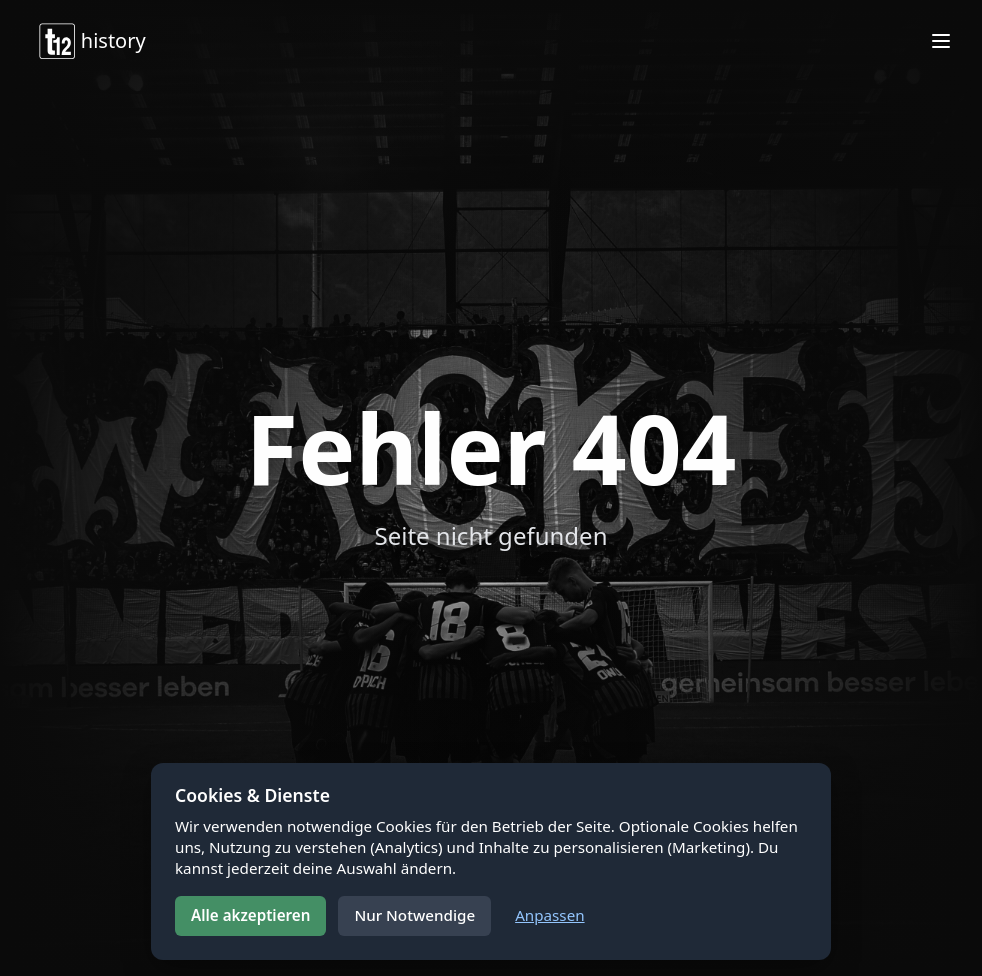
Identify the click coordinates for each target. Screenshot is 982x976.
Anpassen (549, 915)
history (91, 41)
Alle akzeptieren (250, 915)
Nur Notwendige (414, 915)
